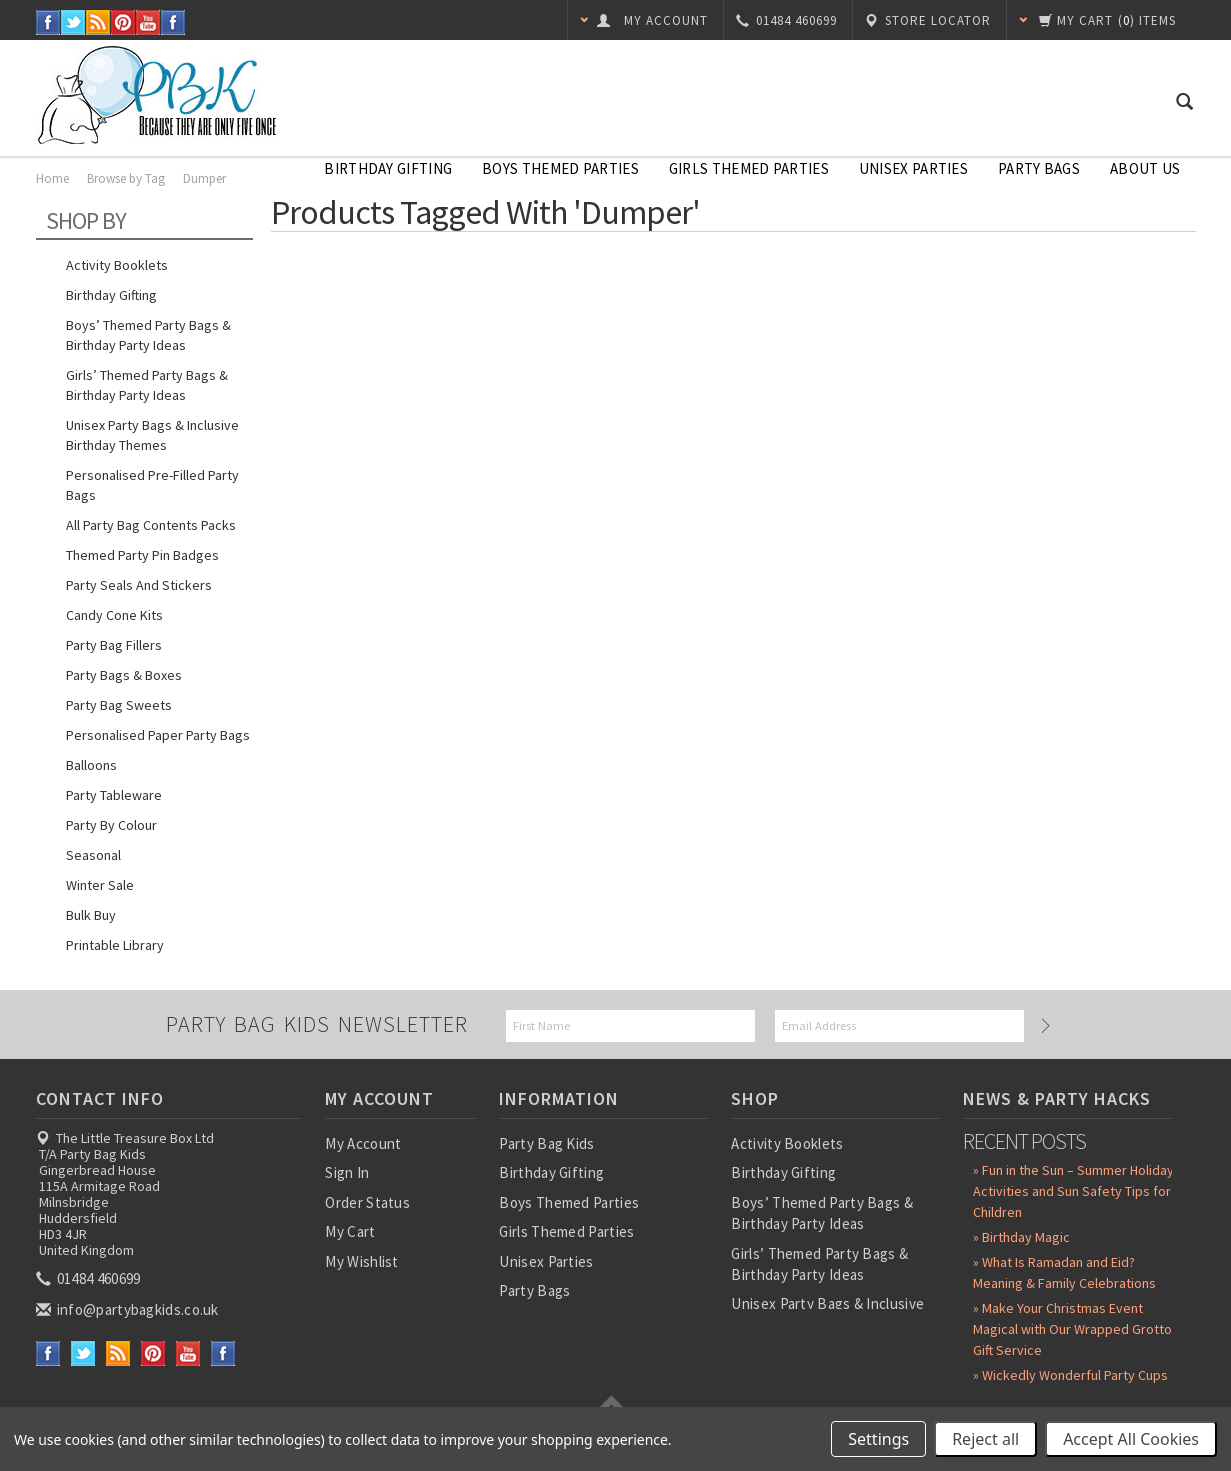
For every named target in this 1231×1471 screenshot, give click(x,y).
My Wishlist (361, 1261)
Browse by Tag (126, 178)
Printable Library (115, 945)
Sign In (347, 1172)
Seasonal (93, 855)
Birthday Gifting (388, 168)
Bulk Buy (91, 915)
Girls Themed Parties (749, 168)
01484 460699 (90, 1278)
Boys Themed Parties (560, 168)
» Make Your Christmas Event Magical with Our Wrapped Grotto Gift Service (1072, 1329)
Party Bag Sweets (119, 705)
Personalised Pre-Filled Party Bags (152, 485)
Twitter (73, 22)
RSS (98, 22)
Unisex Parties (913, 168)
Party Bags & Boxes (124, 675)
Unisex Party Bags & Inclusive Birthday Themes (152, 435)
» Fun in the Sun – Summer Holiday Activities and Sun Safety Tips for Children (1073, 1191)
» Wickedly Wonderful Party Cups (1070, 1375)
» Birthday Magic (1021, 1237)
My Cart (350, 1231)
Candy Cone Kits (114, 615)
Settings (878, 1439)
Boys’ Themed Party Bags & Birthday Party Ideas (148, 335)
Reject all (985, 1439)
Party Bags (1039, 168)
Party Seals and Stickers (139, 585)
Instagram (173, 22)
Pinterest (123, 22)
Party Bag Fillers (114, 645)
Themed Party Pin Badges (142, 555)
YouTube (148, 22)
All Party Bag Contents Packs (151, 525)
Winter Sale (100, 885)
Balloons (91, 765)
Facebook (48, 22)
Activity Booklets (117, 265)
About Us (1145, 168)
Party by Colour (111, 825)
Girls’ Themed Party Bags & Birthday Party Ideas (147, 385)
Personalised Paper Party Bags (158, 735)
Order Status (367, 1202)
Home (52, 178)
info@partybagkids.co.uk (129, 1309)
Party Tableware (114, 795)
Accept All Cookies (1131, 1439)
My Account (363, 1143)
